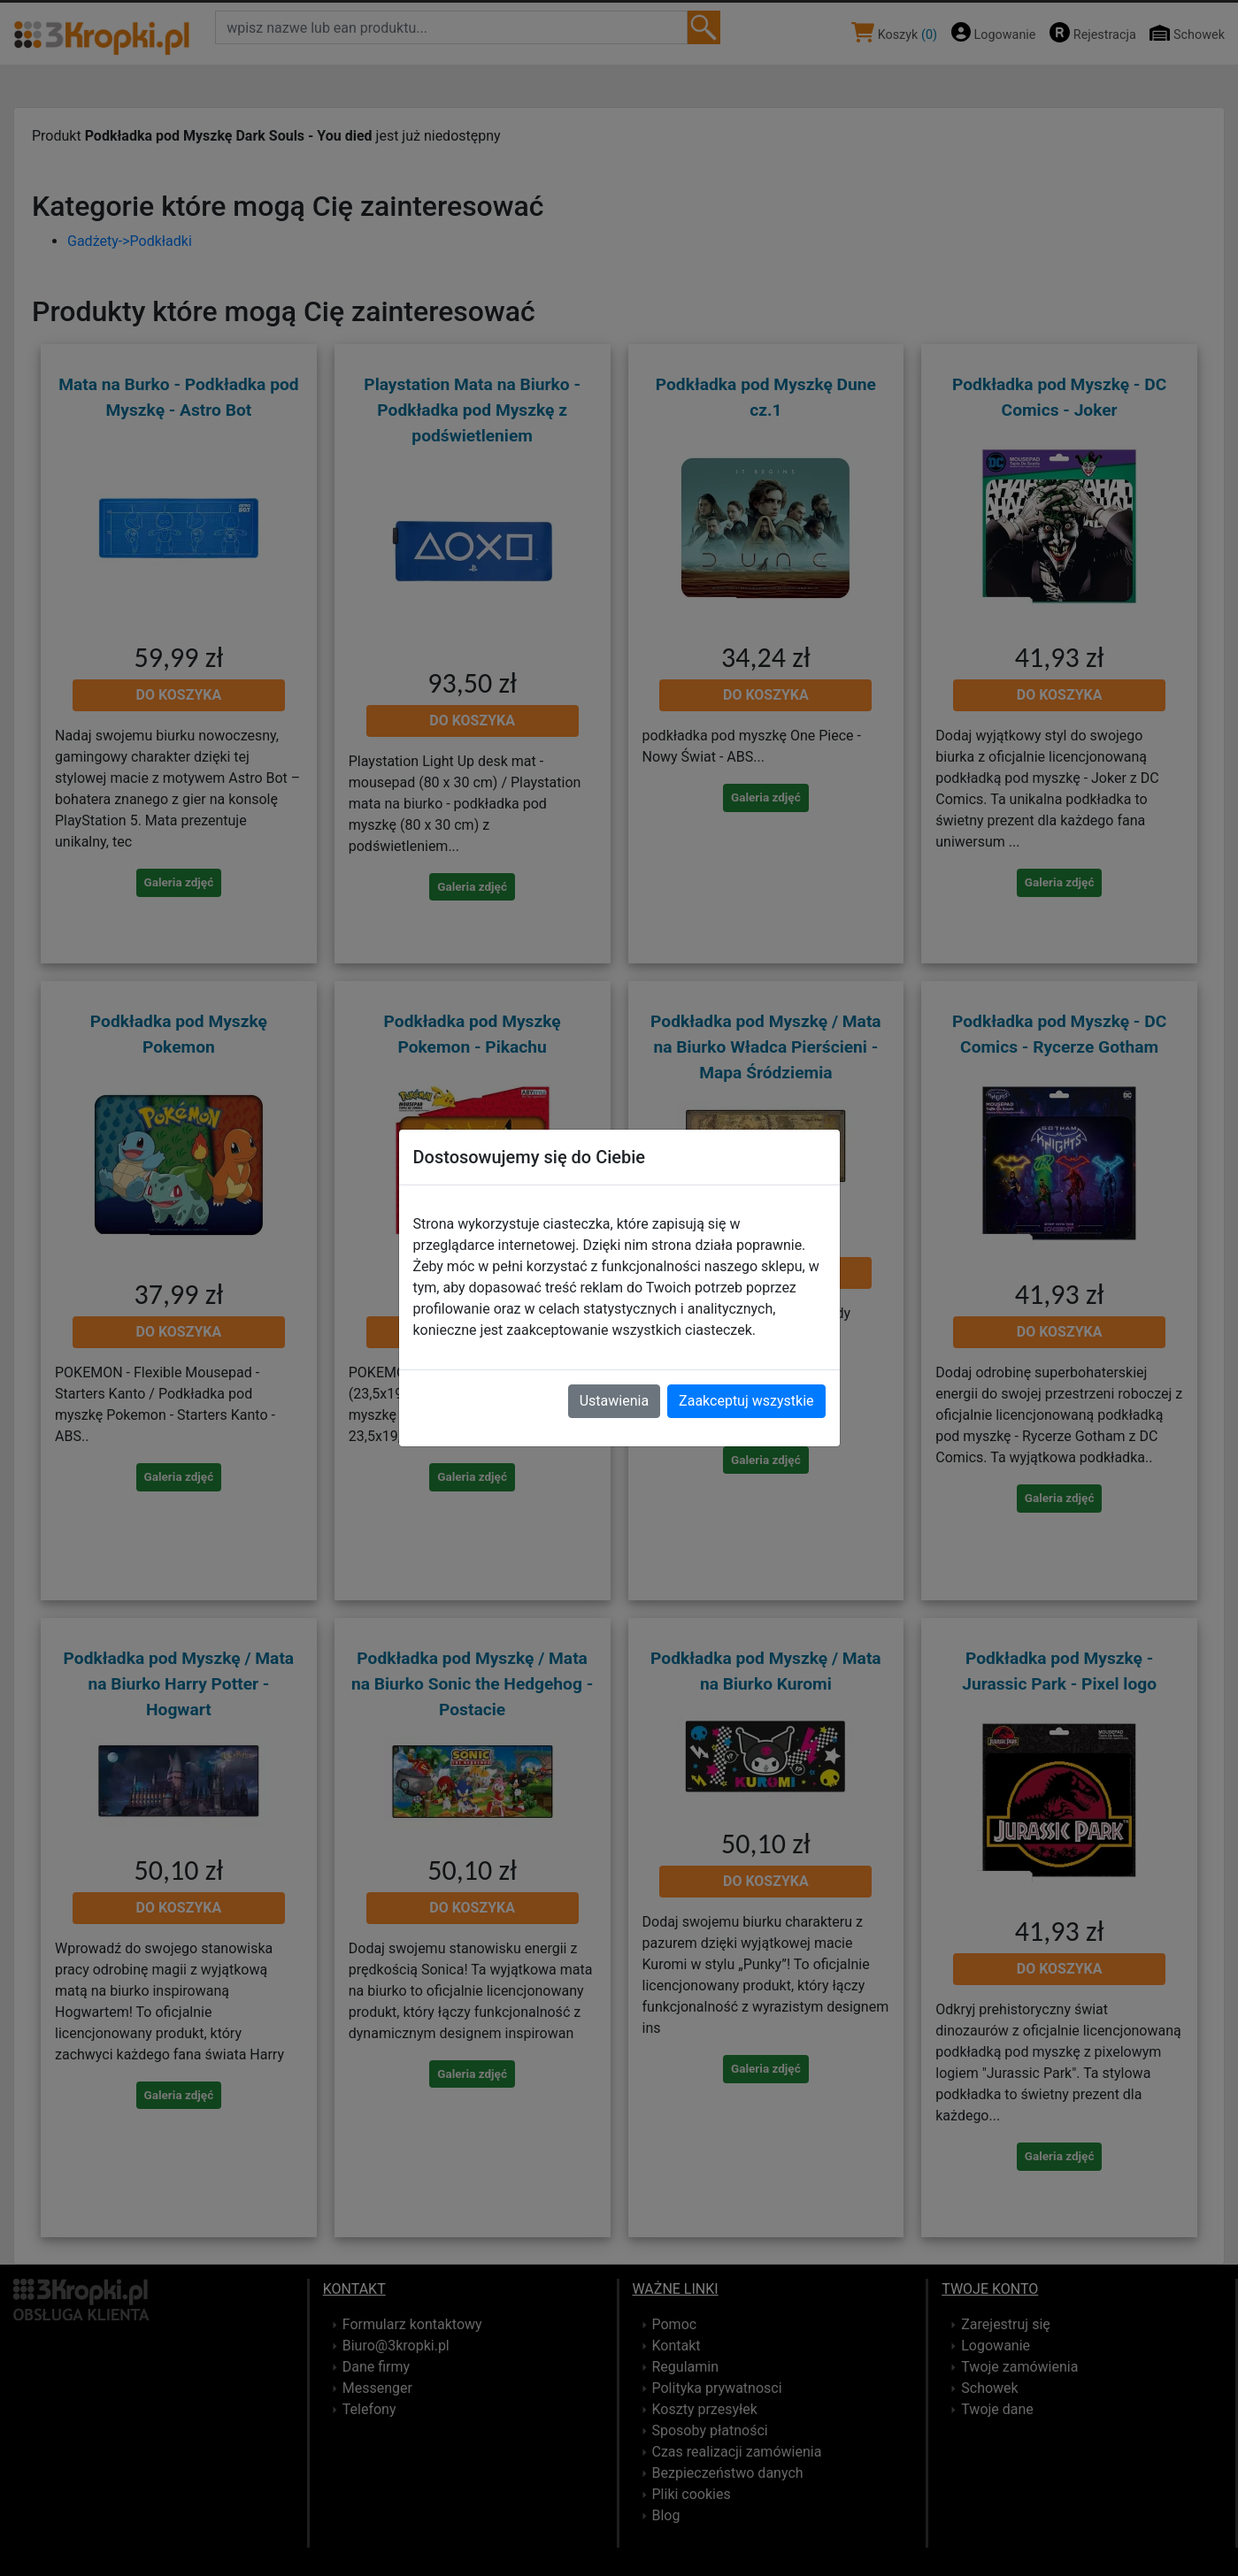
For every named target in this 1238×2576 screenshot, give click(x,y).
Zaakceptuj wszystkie (746, 1400)
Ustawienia (614, 1400)
